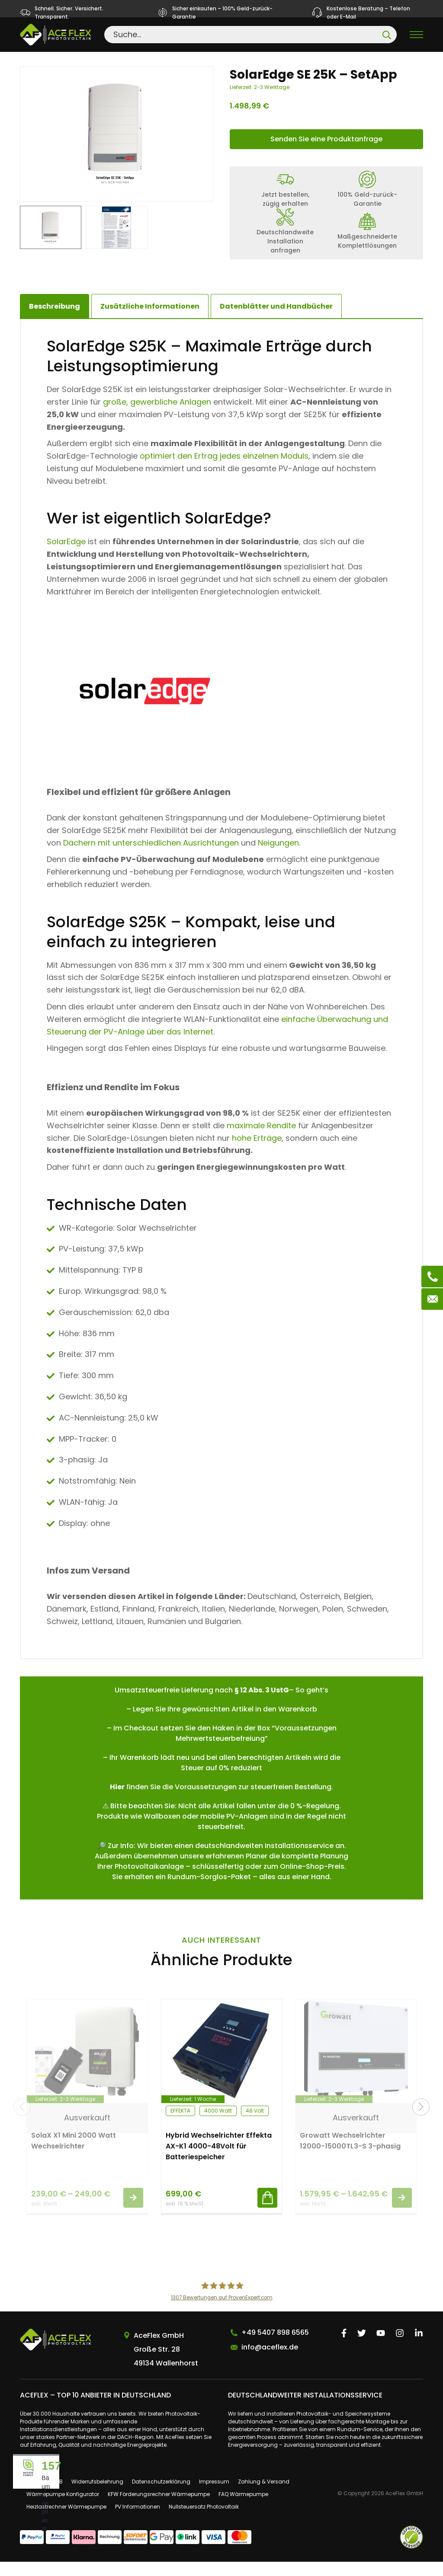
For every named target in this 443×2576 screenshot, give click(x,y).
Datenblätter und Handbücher (276, 321)
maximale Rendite (261, 1139)
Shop (79, 59)
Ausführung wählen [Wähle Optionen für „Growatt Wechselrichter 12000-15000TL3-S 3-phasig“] (402, 2212)
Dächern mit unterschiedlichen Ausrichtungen (151, 857)
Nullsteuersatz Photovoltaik (204, 2521)
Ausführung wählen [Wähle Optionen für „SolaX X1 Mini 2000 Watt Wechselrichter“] (133, 2212)
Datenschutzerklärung (161, 2496)
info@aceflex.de (269, 2362)
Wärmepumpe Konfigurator (62, 2508)
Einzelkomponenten (137, 59)
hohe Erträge (257, 1152)
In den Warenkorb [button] (267, 2212)
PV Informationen (137, 2521)
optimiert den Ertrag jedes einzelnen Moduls (224, 470)
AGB (57, 2496)
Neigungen (278, 857)
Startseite (39, 59)
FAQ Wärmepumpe (243, 2508)
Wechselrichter (215, 59)
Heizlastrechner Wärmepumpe (66, 2521)
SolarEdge (66, 556)
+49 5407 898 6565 (275, 2347)
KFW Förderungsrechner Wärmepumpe (159, 2508)
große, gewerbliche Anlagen (157, 416)
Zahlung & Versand (263, 2496)
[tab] (150, 320)
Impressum (214, 2496)
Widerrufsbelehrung (97, 2496)
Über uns (31, 2496)
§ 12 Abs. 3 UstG (261, 1704)
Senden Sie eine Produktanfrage (326, 153)
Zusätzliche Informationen (149, 321)
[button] (421, 2121)
